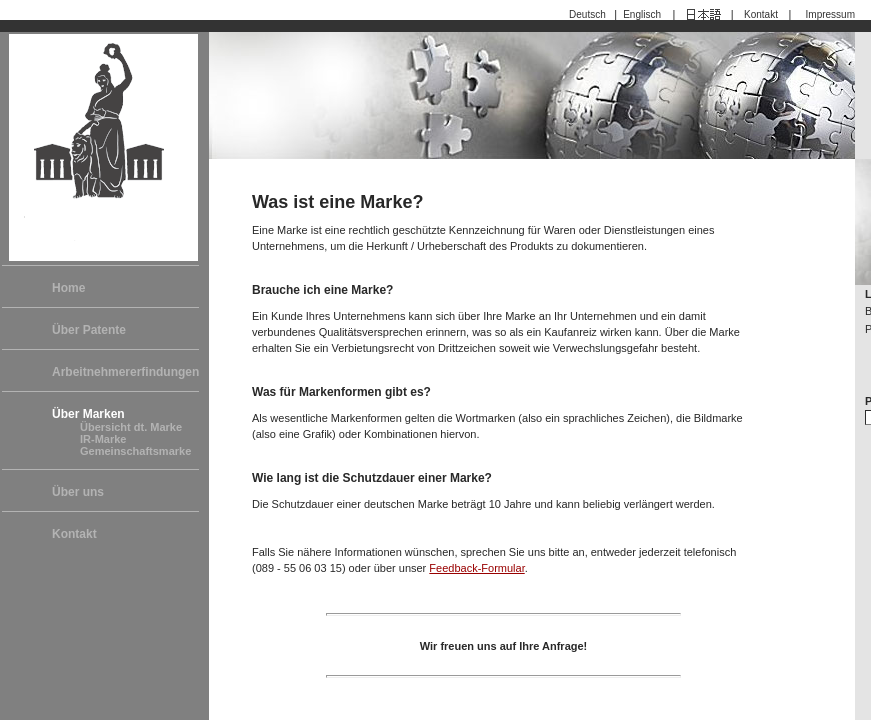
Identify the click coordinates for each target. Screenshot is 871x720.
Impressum (830, 14)
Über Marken (88, 414)
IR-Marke (103, 439)
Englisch (644, 14)
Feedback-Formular (476, 568)
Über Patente (89, 330)
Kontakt (761, 14)
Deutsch (590, 14)
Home (68, 288)
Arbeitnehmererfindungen (125, 372)
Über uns (78, 492)
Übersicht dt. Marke (131, 427)
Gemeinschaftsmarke (135, 451)
